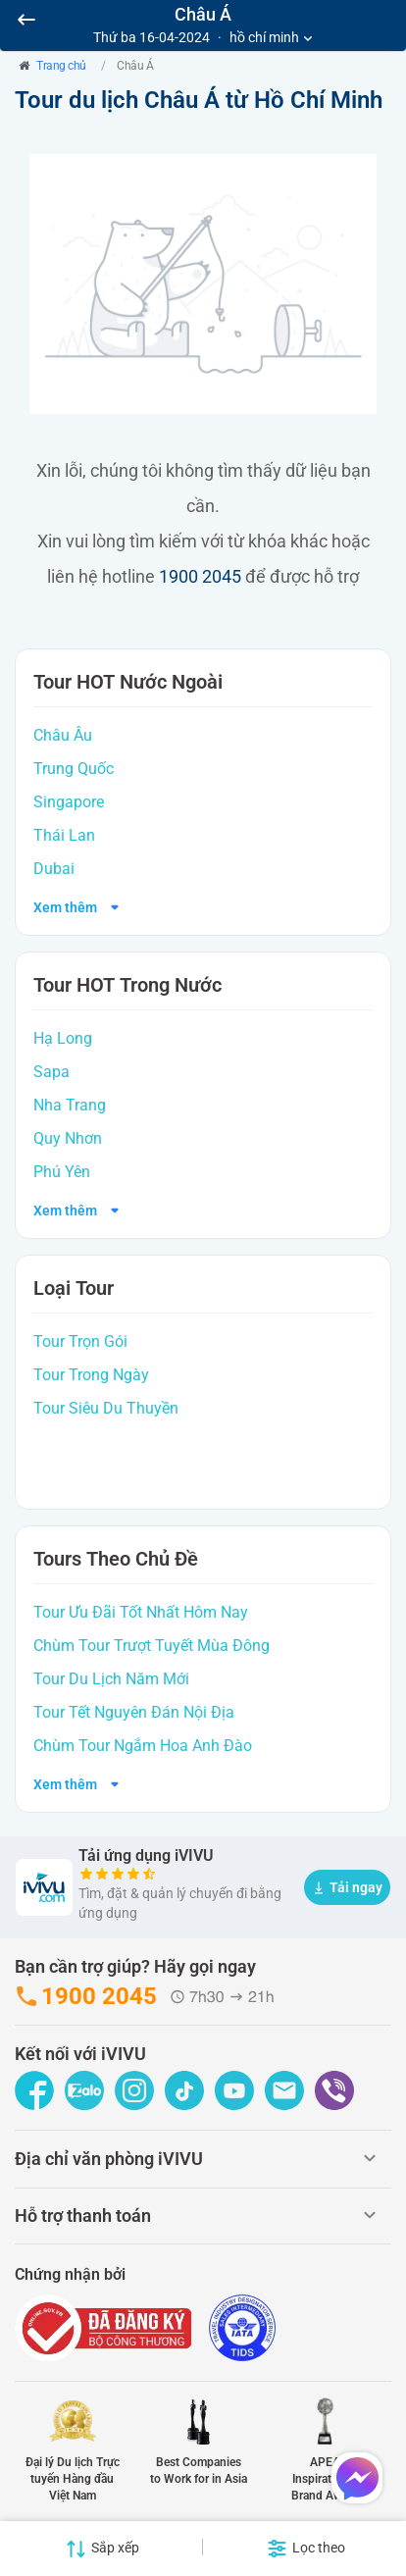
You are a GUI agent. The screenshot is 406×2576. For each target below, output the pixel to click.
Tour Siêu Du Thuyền (105, 1408)
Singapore (68, 802)
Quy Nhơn (67, 1138)
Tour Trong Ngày (91, 1374)
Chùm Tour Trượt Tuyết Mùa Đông (151, 1645)
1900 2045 (200, 576)
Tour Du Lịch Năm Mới (111, 1679)
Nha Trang (69, 1105)
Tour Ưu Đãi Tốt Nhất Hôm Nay (140, 1612)
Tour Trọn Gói (80, 1341)
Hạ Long (62, 1038)
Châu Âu (62, 735)
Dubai (54, 868)
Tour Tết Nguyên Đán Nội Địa (133, 1712)
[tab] (203, 2164)
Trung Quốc (73, 768)
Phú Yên (61, 1171)
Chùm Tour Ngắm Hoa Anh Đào (142, 1745)
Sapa (51, 1071)
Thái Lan (64, 835)
